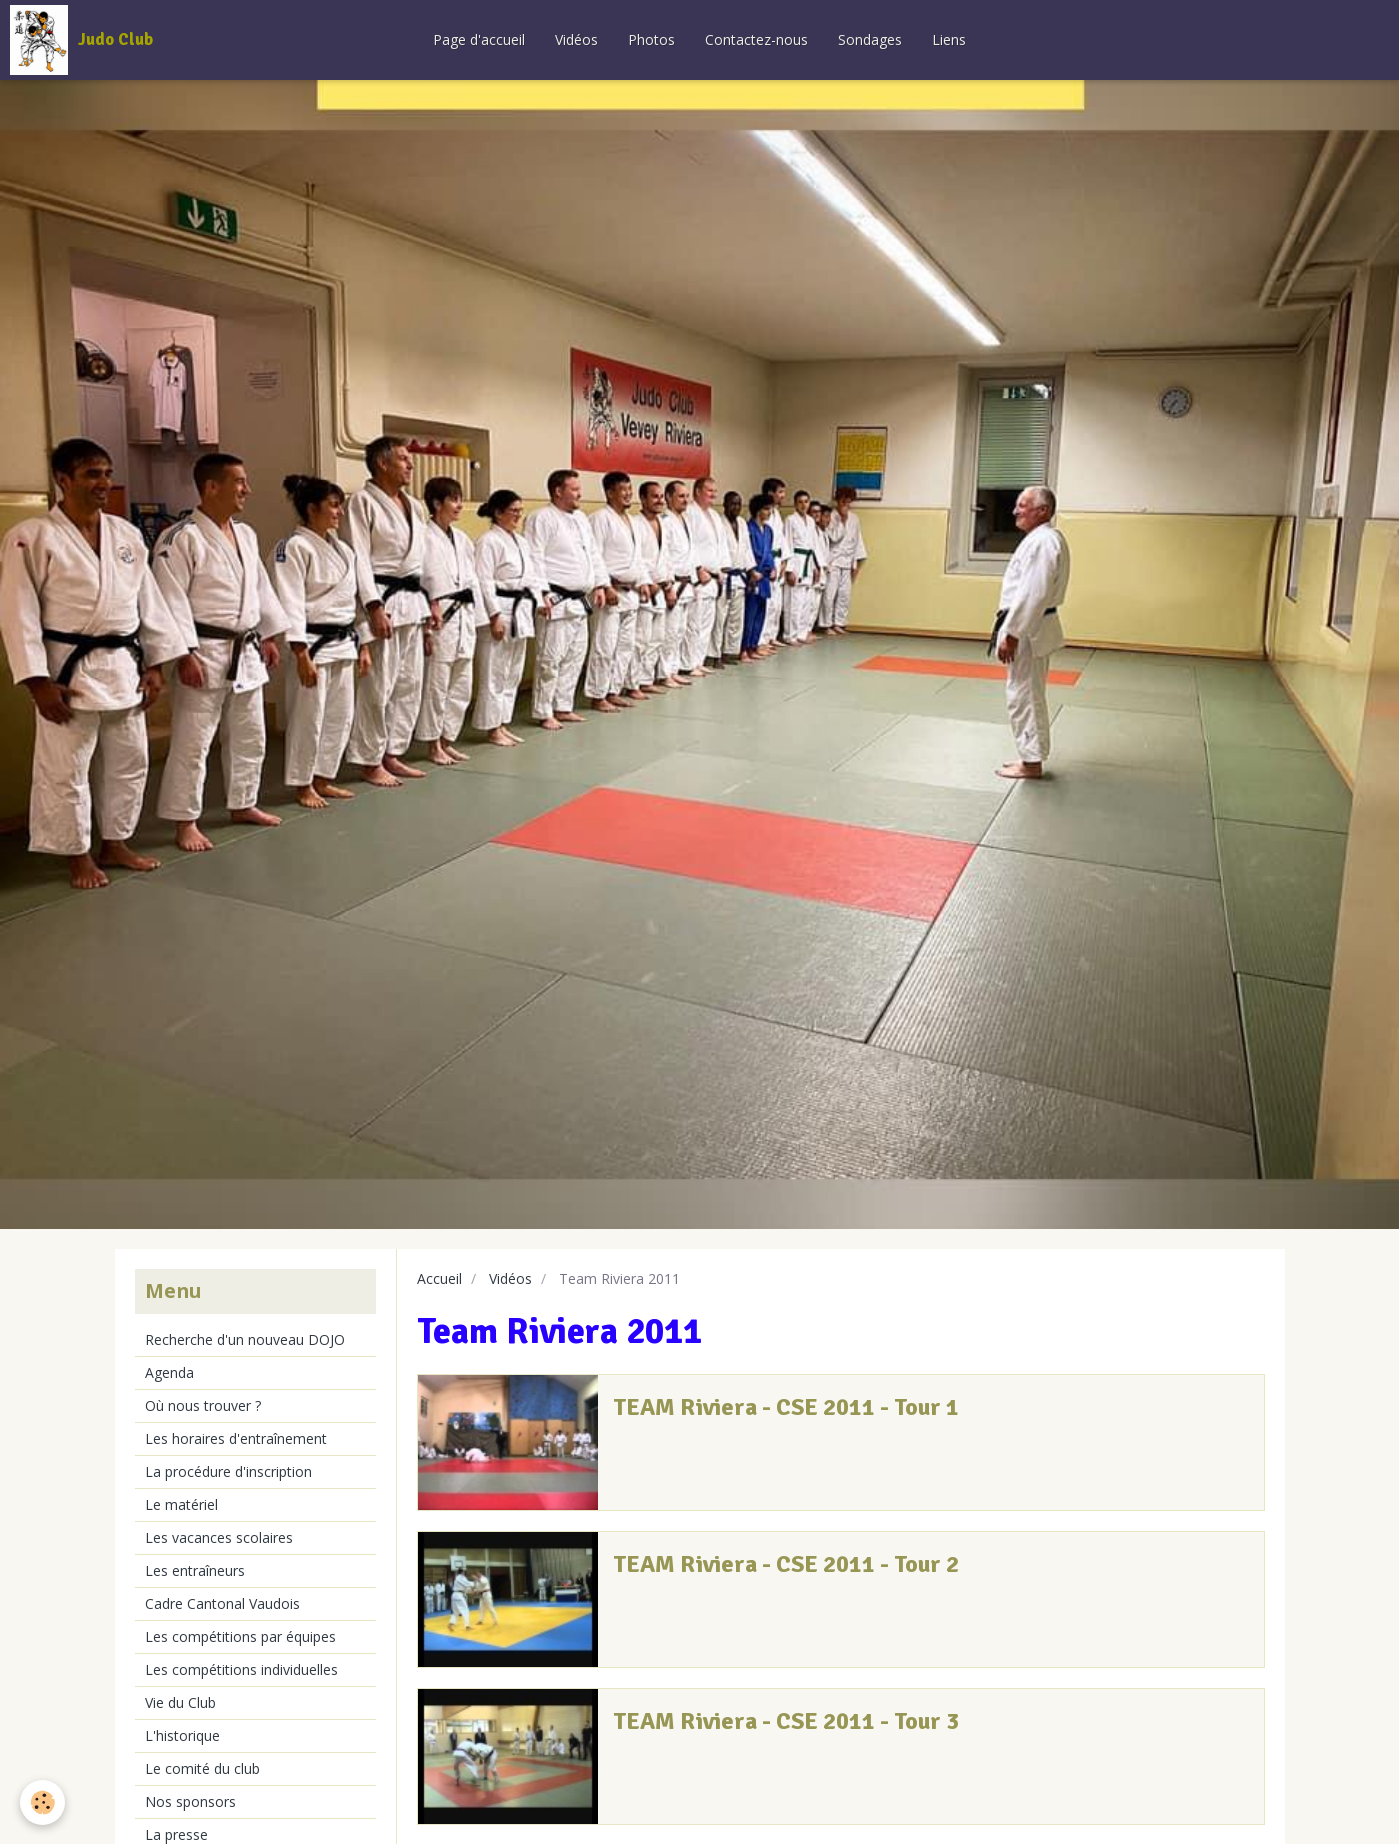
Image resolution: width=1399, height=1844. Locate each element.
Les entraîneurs (195, 1570)
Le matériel (181, 1504)
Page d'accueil (479, 39)
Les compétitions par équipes (240, 1636)
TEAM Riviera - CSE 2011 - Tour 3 (786, 1721)
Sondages (870, 39)
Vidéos (576, 39)
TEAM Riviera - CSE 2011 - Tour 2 (786, 1564)
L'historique (182, 1735)
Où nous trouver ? (203, 1405)
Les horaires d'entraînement (236, 1438)
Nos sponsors (190, 1801)
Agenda (169, 1372)
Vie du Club (180, 1702)
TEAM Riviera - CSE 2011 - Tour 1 (786, 1407)
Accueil (439, 1278)
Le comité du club (202, 1768)
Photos (651, 39)
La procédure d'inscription (228, 1471)
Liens (949, 39)
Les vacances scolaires (219, 1537)
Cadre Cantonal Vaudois (222, 1603)
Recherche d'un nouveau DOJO (245, 1339)
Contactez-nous (756, 39)
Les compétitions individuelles (241, 1669)
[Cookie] (42, 1802)
